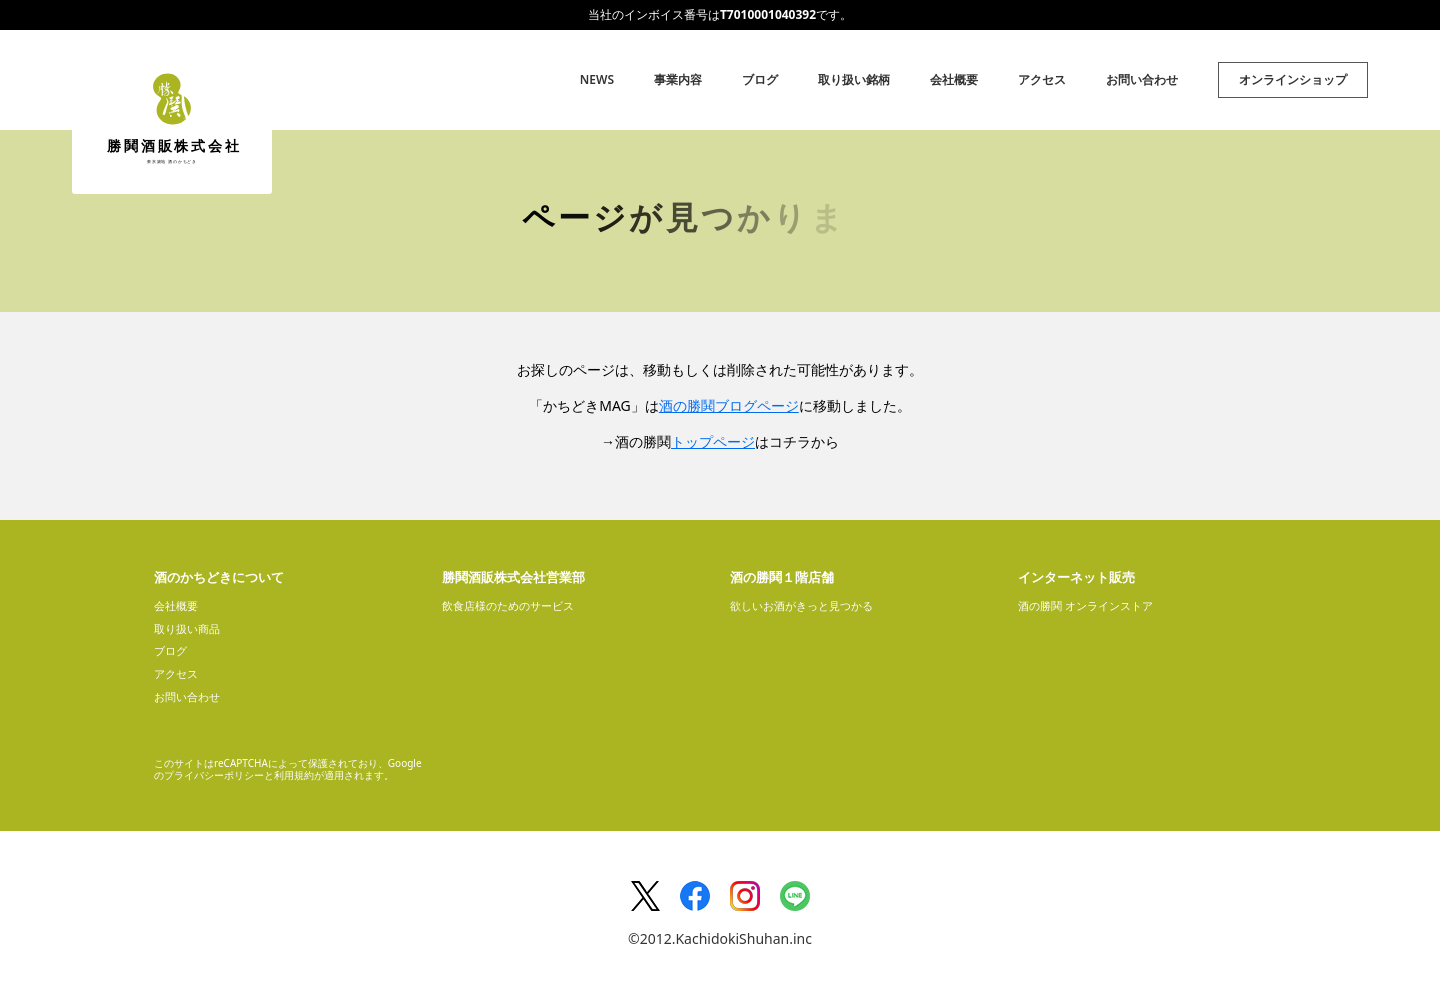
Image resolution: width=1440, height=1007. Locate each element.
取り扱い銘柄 (854, 79)
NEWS (597, 79)
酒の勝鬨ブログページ (729, 405)
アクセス (1042, 79)
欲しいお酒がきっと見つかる (801, 605)
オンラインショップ (1293, 79)
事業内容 (678, 79)
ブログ (760, 79)
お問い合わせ (1142, 79)
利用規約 (294, 775)
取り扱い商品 (187, 628)
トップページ (713, 441)
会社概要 (954, 79)
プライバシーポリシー (214, 775)
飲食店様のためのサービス (508, 605)
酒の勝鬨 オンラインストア (1085, 605)
